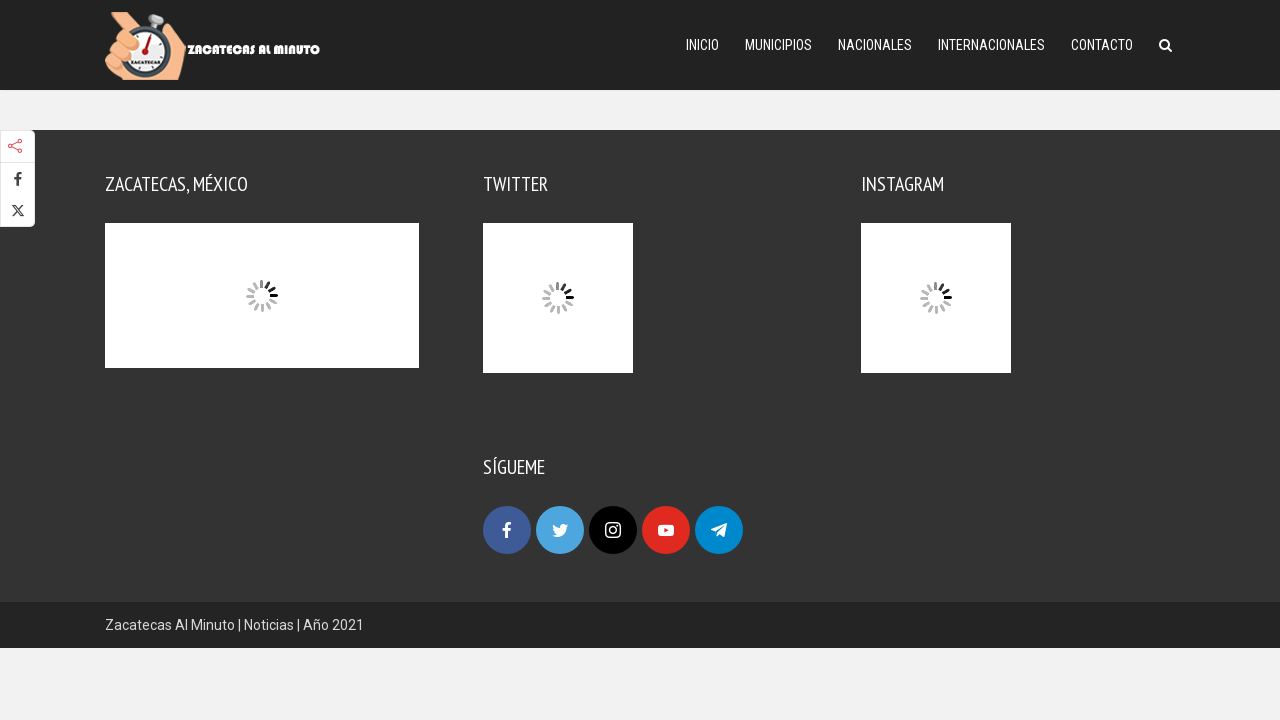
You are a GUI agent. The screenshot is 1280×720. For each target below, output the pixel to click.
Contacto (1102, 45)
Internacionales (991, 45)
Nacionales (875, 45)
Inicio (702, 45)
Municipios (778, 45)
